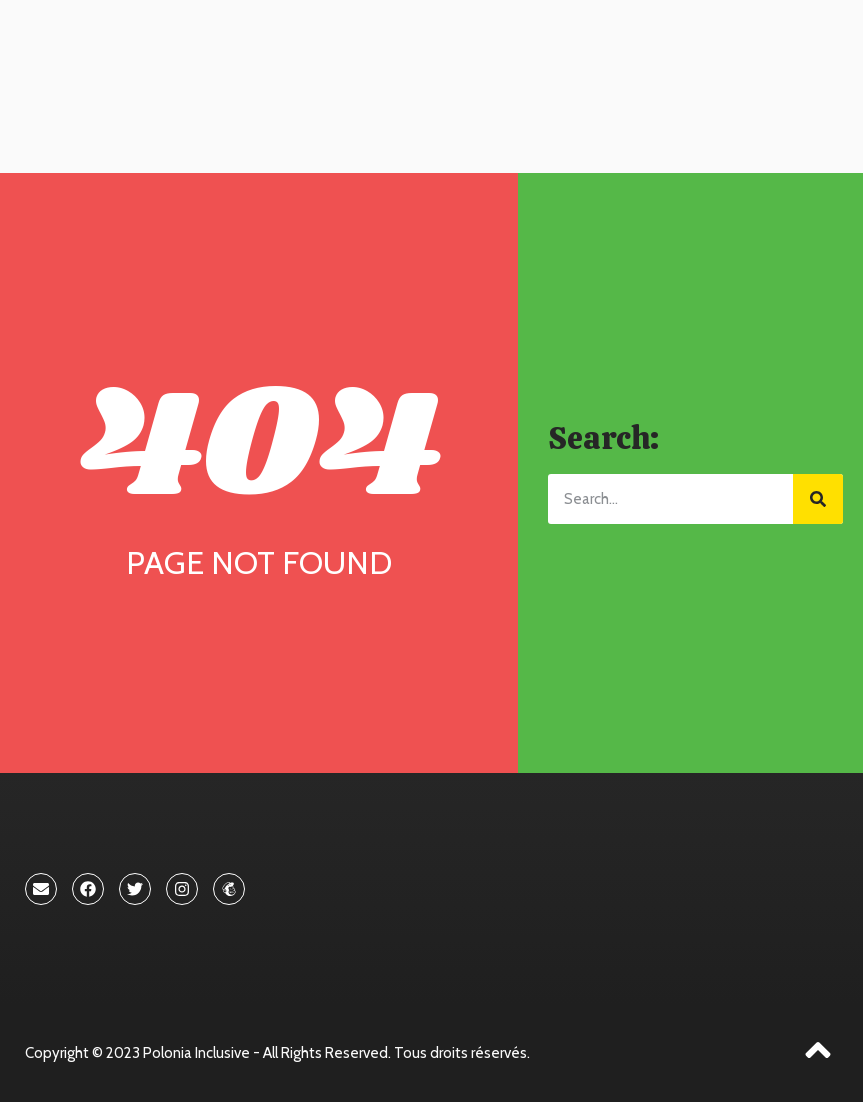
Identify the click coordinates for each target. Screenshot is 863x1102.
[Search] (818, 499)
